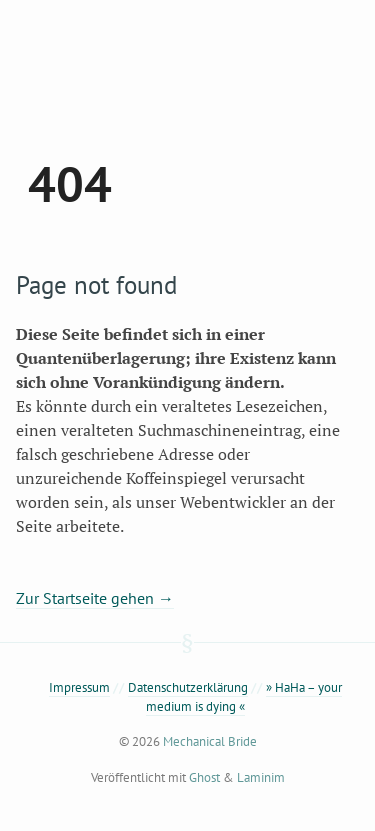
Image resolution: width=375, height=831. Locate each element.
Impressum (79, 687)
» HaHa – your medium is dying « (244, 697)
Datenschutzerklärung (188, 687)
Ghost (204, 777)
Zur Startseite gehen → (95, 598)
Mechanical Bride (210, 741)
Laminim (261, 777)
